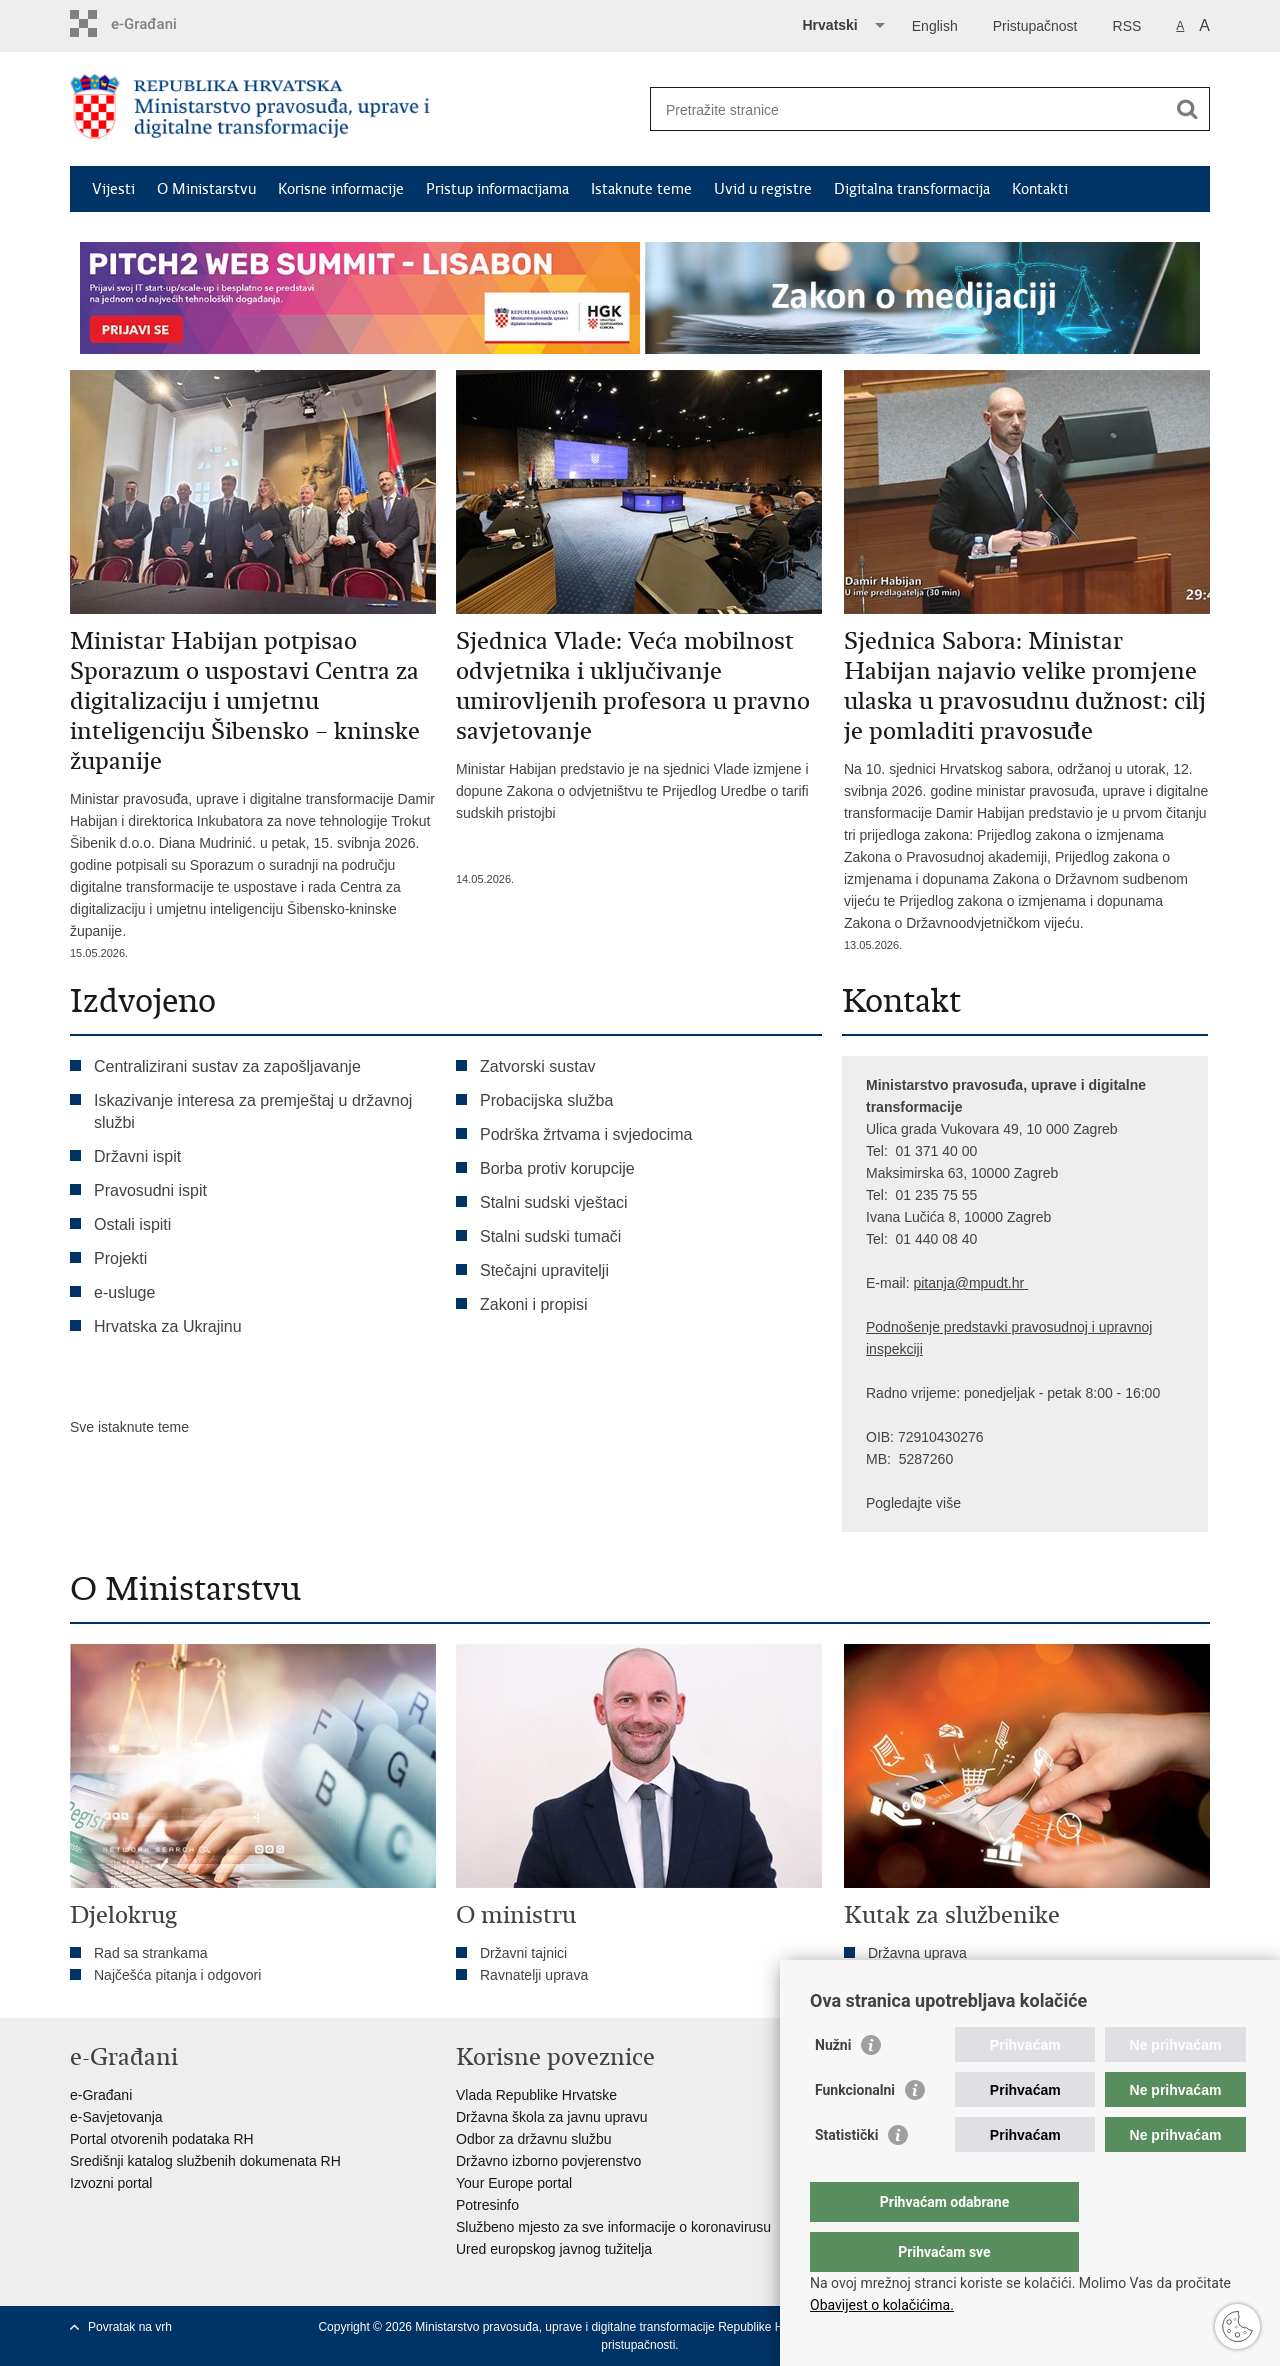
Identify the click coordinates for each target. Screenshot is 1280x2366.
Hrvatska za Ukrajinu (168, 1326)
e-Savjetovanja (116, 2117)
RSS (1127, 26)
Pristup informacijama (497, 189)
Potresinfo (487, 2205)
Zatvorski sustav (538, 1066)
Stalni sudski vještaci (556, 1202)
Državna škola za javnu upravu (551, 2117)
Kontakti (1040, 189)
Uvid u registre (763, 189)
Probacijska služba (546, 1100)
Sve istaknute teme (129, 1427)
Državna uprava (917, 1953)
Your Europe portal (514, 2183)
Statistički (846, 2175)
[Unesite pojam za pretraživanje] (908, 109)
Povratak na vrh (130, 2327)
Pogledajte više (913, 1503)
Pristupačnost (1035, 26)
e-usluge (124, 1292)
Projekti (120, 1258)
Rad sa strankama (151, 1953)
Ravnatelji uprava (534, 1975)
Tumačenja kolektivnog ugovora (966, 1975)
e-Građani (101, 2095)
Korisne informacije (341, 189)
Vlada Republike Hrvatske (536, 2095)
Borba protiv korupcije (557, 1168)
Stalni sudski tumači (550, 1236)
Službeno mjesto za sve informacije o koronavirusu (613, 2227)
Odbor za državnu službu (534, 2139)
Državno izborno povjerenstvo (548, 2161)
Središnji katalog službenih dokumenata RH (205, 2161)
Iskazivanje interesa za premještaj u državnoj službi (253, 1111)
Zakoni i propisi (534, 1304)
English (935, 26)
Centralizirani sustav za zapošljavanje (227, 1066)
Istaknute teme (641, 189)
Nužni (833, 2085)
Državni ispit (137, 1156)
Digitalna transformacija (912, 189)
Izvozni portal (111, 2183)
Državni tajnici (523, 1953)
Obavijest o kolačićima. (882, 2305)
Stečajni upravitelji (544, 1270)
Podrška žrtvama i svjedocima (586, 1134)
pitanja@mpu (954, 1283)
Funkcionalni (855, 2130)
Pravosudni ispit (150, 1190)
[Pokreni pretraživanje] (1187, 109)
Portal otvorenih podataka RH (162, 2139)
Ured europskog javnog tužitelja (554, 2249)
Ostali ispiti (132, 1224)
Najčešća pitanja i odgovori (177, 1975)
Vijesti (113, 189)
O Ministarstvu (206, 189)
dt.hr (1010, 1283)
